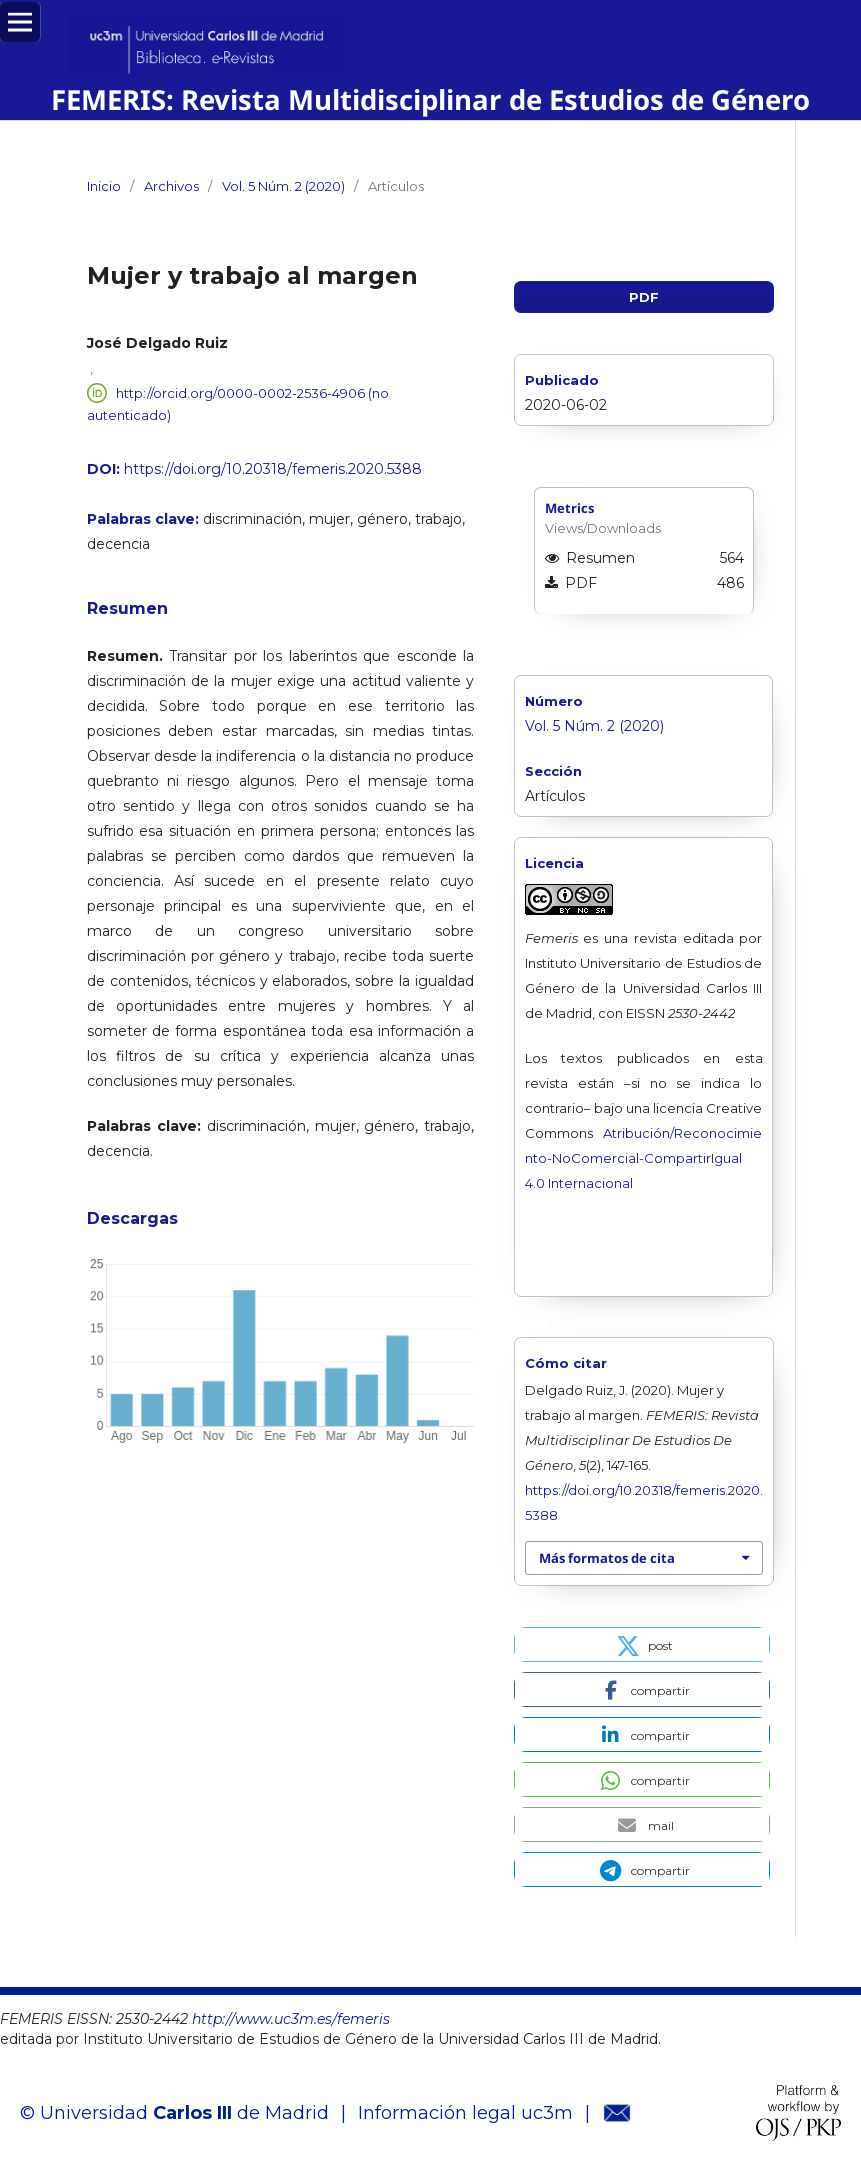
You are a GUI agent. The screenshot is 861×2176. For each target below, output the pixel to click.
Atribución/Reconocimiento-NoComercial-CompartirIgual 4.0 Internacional (644, 1158)
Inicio (104, 186)
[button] (642, 1644)
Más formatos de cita (607, 1558)
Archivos (171, 186)
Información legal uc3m (465, 2113)
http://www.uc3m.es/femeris (291, 2019)
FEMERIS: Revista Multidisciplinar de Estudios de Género (430, 99)
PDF (644, 297)
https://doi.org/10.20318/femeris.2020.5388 (273, 469)
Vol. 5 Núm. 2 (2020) (283, 186)
